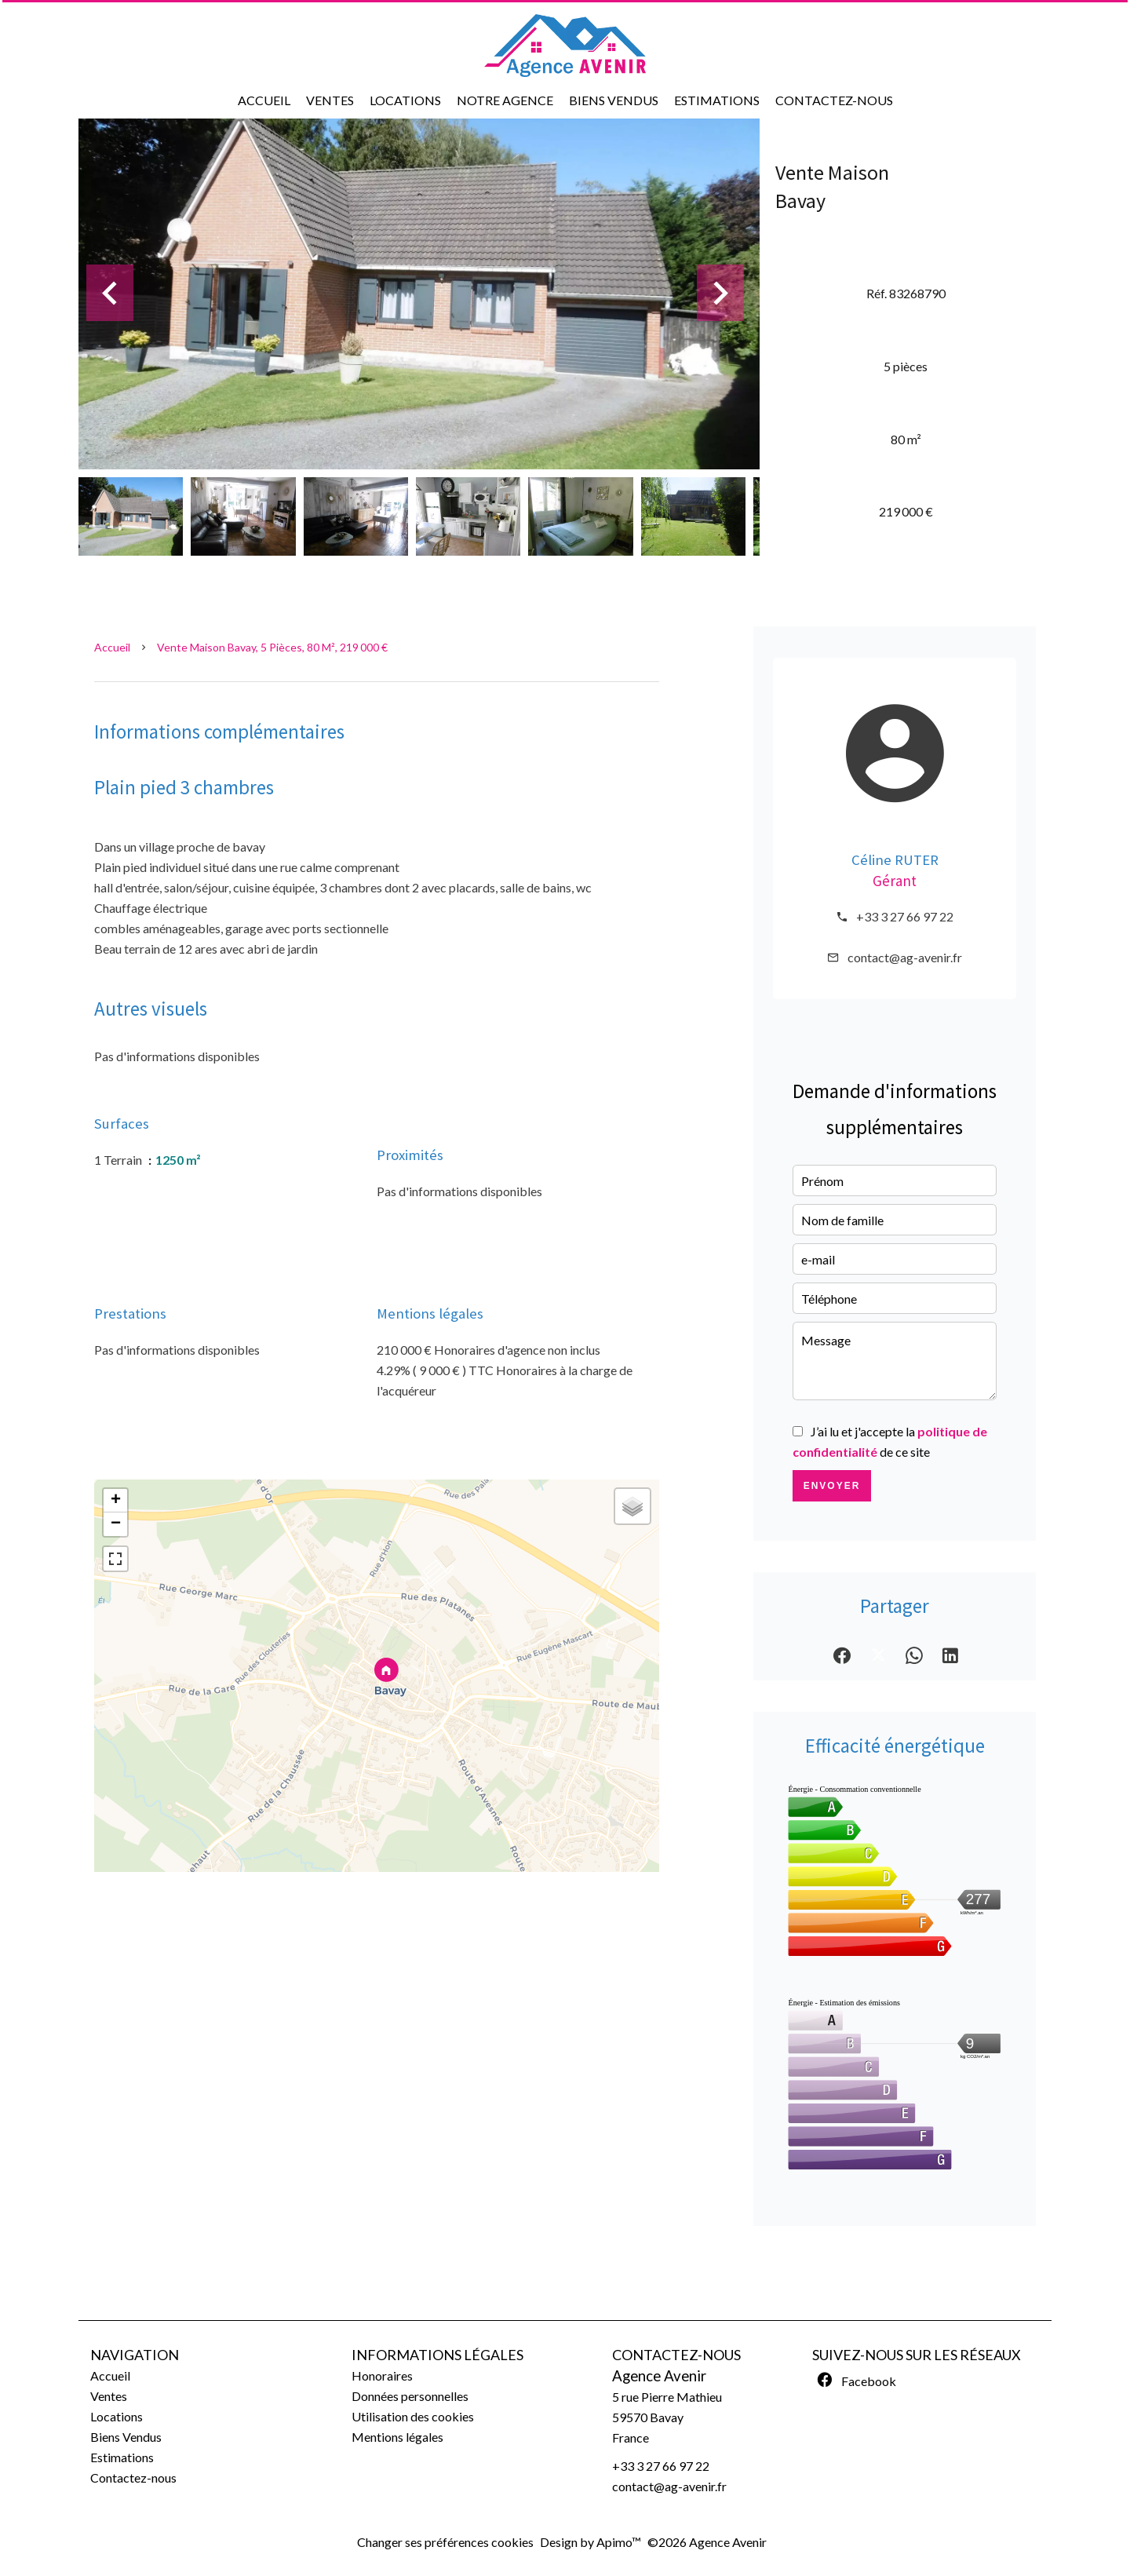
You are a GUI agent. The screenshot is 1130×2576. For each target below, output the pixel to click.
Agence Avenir (659, 2375)
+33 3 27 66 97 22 (904, 916)
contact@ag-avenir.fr (905, 957)
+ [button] (116, 1500)
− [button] (116, 1524)
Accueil (112, 647)
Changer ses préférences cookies (445, 2541)
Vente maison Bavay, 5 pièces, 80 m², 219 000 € (272, 647)
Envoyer (832, 1485)
